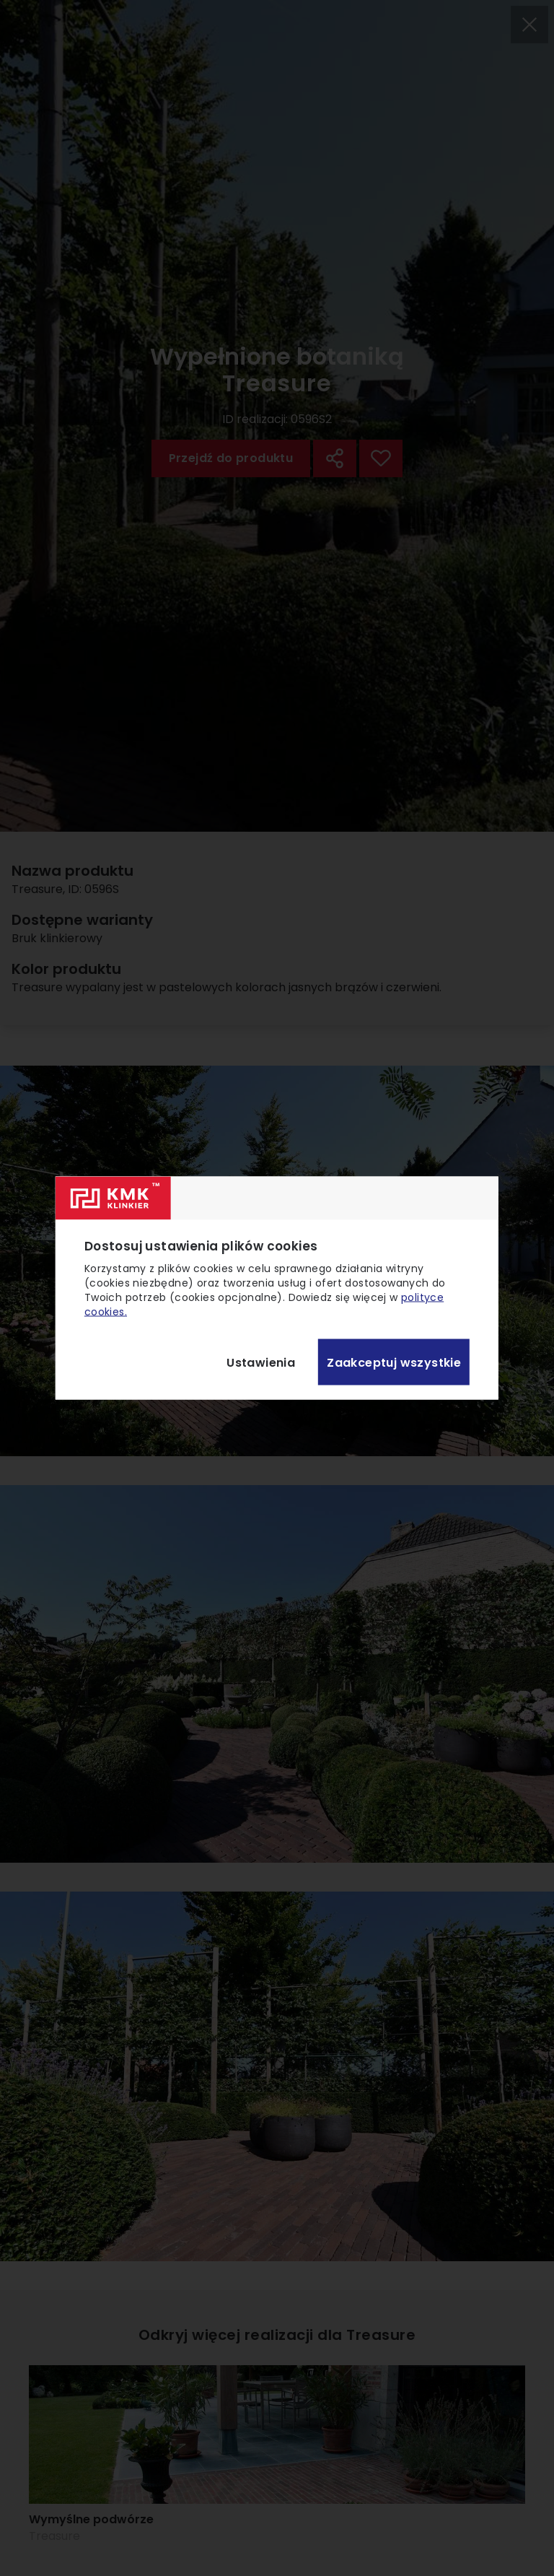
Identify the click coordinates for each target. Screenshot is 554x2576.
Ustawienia (261, 1362)
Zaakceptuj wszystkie (394, 1362)
